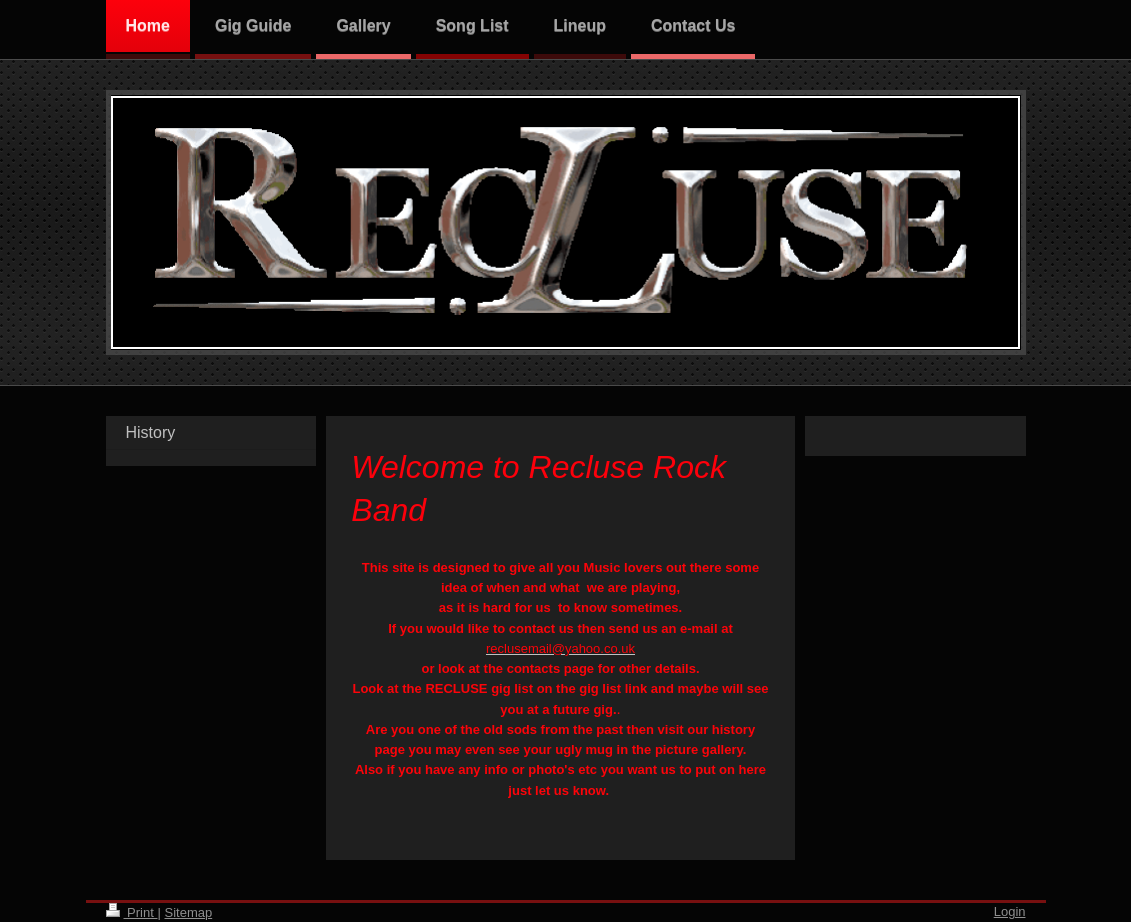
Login (1010, 911)
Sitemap (188, 912)
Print (132, 912)
